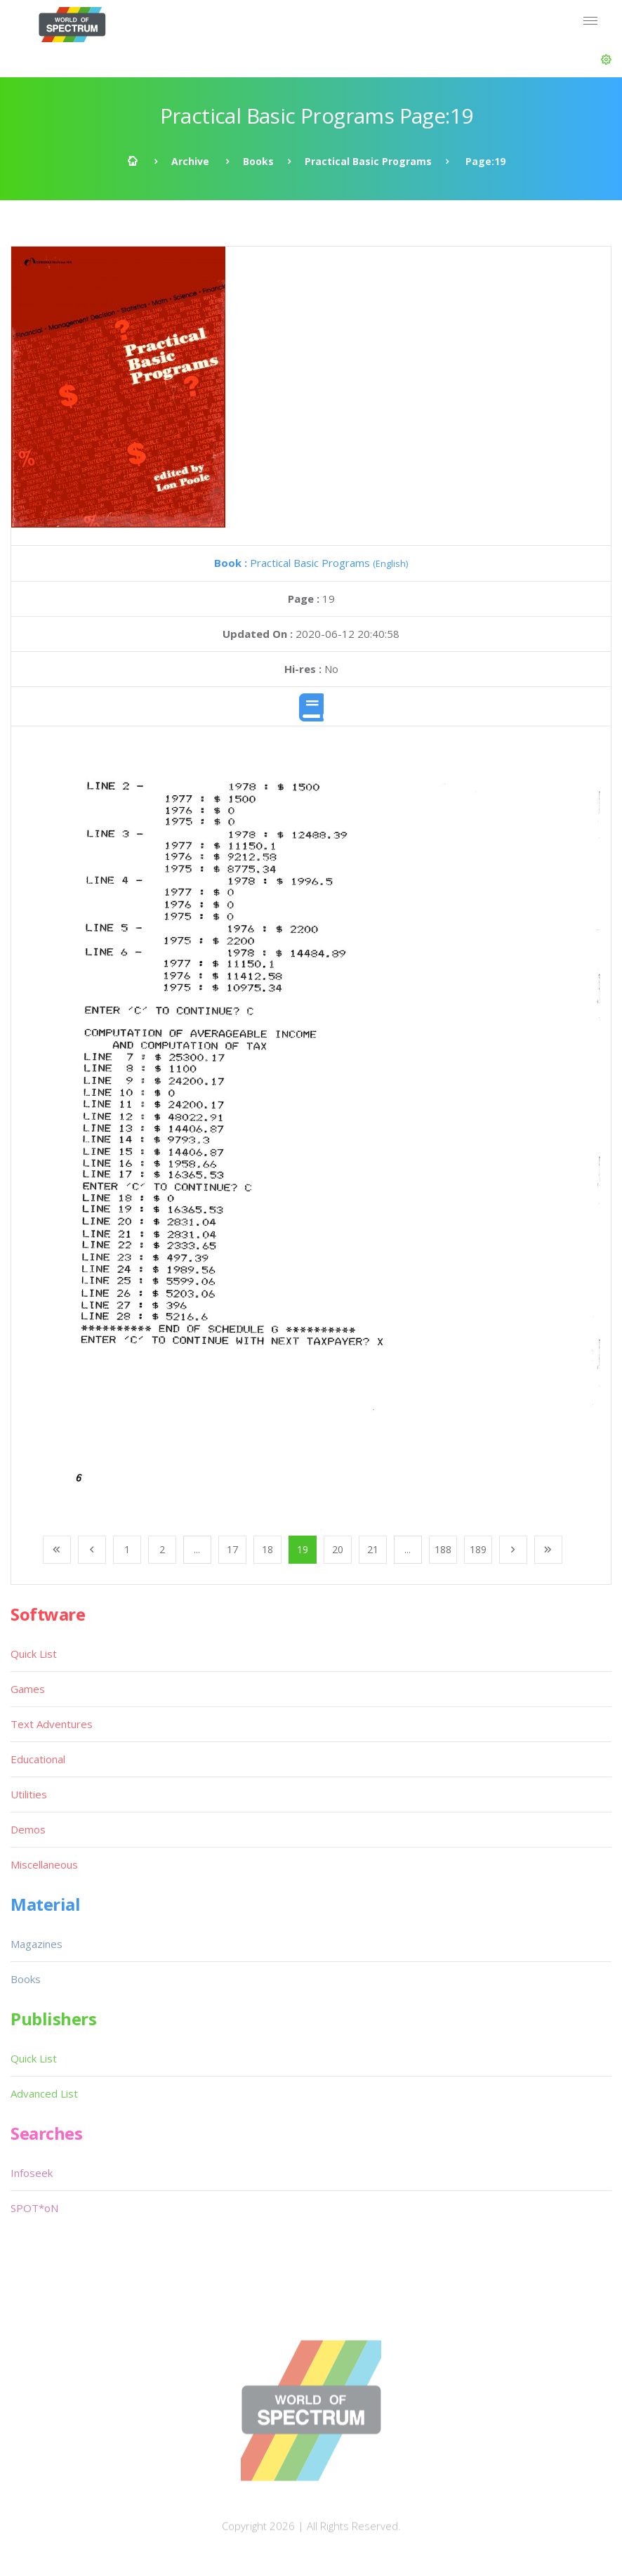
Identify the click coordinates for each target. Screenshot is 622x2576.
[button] (606, 60)
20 (337, 1549)
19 (302, 1549)
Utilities (29, 1794)
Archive (190, 161)
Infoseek (32, 2173)
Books (258, 161)
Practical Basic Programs (368, 161)
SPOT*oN (34, 2208)
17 (232, 1549)
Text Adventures (52, 1724)
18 (267, 1549)
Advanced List (44, 2093)
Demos (28, 1829)
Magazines (36, 1944)
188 (443, 1549)
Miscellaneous (44, 1864)
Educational (38, 1759)
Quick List (34, 1654)
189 (478, 1549)
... (197, 1549)
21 (372, 1549)
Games (28, 1689)
